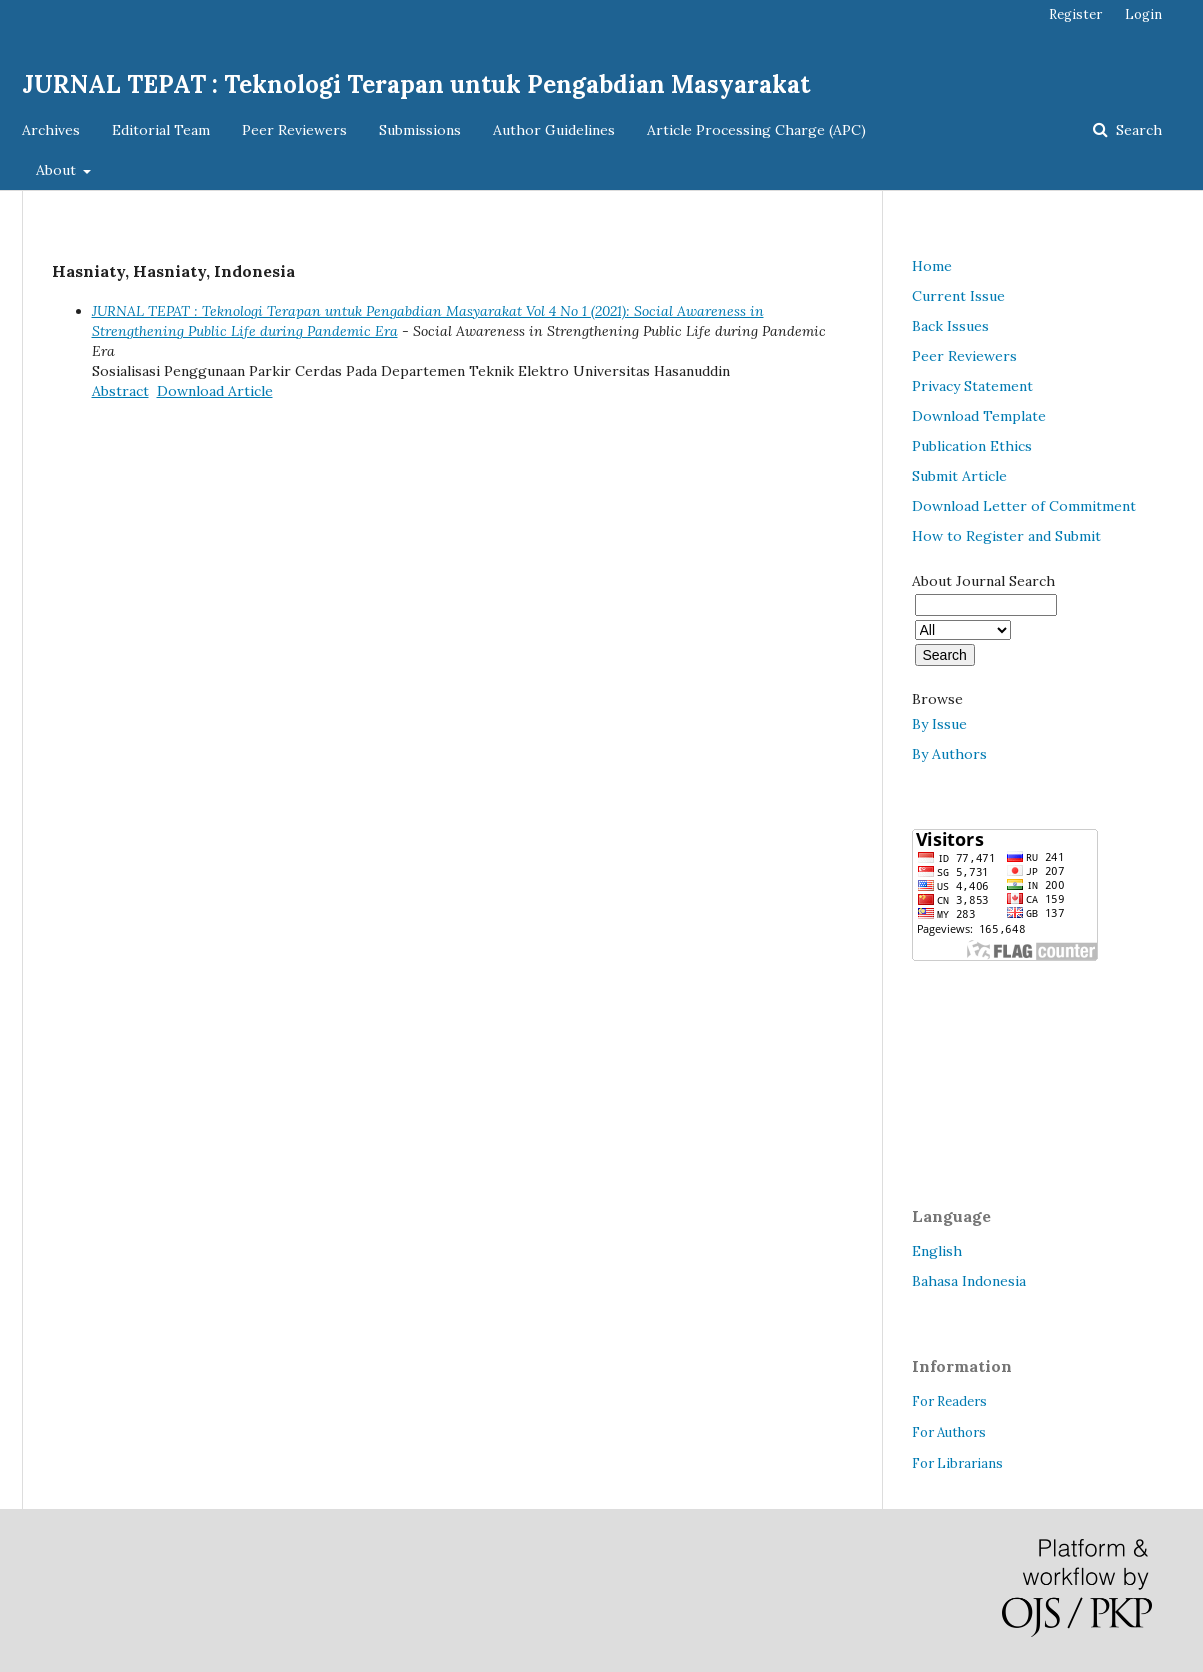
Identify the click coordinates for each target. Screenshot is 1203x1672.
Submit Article (959, 476)
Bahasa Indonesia (969, 1281)
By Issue (939, 724)
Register (1075, 14)
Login (1143, 14)
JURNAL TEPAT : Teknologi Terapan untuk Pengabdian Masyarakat (416, 84)
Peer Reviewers (294, 130)
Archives (51, 130)
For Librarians (957, 1463)
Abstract (120, 391)
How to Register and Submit (1006, 536)
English (937, 1251)
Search (1137, 130)
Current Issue (958, 296)
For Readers (949, 1401)
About (58, 170)
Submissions (420, 130)
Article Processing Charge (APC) (756, 130)
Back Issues (950, 326)
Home (932, 266)
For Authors (949, 1432)
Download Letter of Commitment (1024, 506)
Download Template (979, 416)
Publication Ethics (972, 446)
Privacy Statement (972, 386)
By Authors (949, 754)
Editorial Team (161, 130)
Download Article (215, 391)
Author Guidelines (554, 130)
